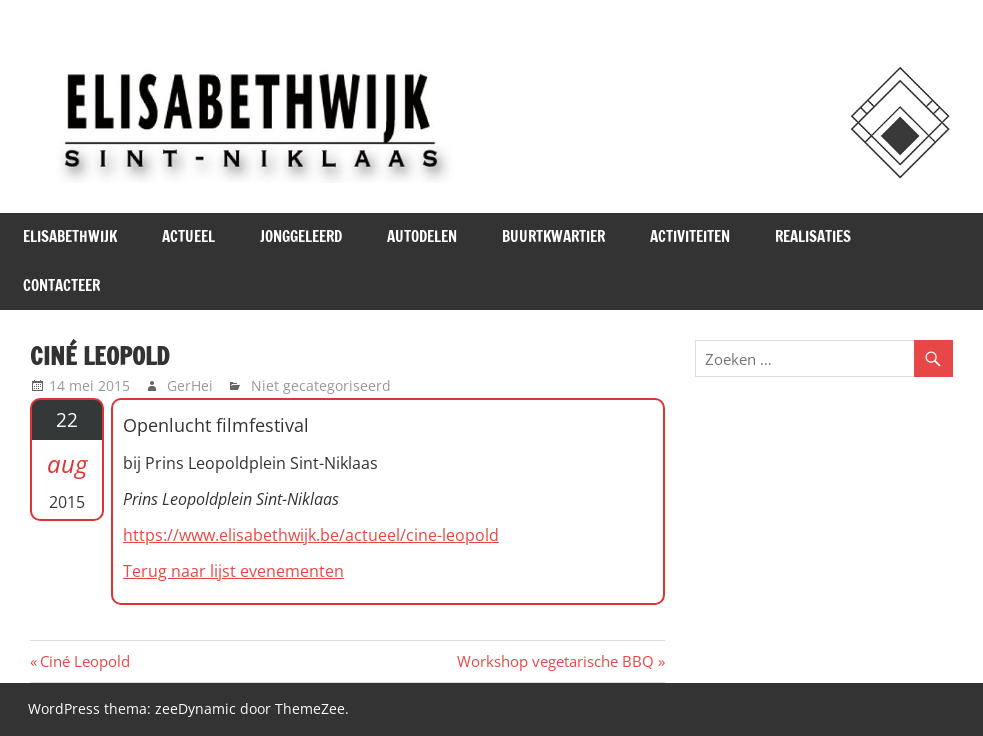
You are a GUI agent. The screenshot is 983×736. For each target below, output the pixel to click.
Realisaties (813, 236)
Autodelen (422, 236)
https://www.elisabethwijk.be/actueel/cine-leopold (311, 535)
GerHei (190, 385)
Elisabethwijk (70, 236)
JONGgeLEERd (301, 236)
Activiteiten (690, 236)
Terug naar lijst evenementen (233, 571)
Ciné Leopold (84, 661)
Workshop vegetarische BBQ (555, 661)
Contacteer (61, 285)
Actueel (188, 236)
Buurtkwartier (553, 236)
